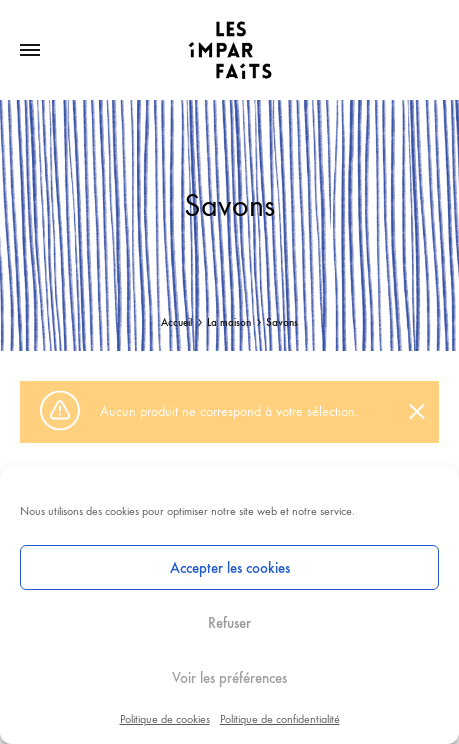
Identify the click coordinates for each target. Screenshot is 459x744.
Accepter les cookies (230, 568)
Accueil (176, 322)
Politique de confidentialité (280, 719)
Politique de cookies (165, 719)
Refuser (229, 623)
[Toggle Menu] (30, 51)
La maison (229, 322)
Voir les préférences (229, 678)
